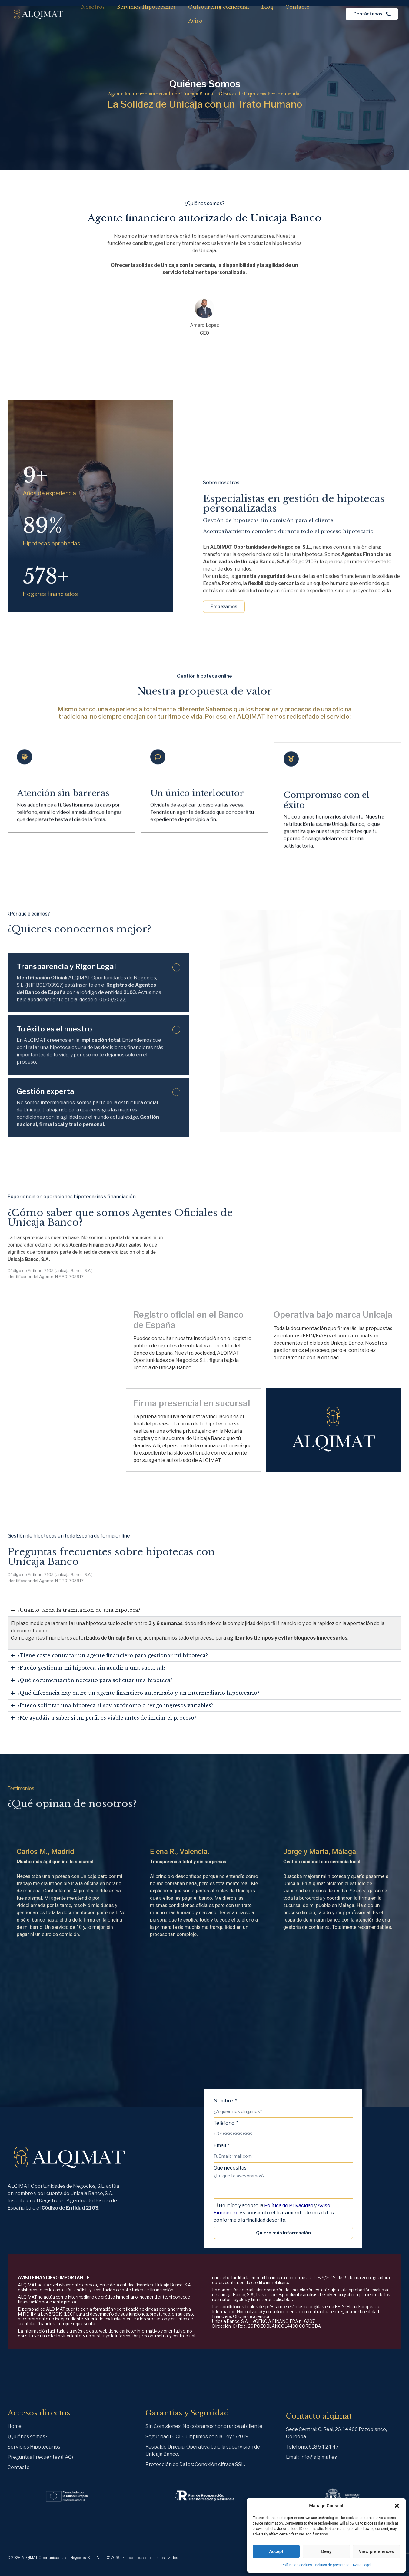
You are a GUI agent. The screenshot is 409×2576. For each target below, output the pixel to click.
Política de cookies (296, 2565)
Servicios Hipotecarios (146, 7)
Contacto (297, 7)
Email (220, 2145)
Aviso (195, 21)
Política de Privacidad (289, 2205)
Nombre (224, 2101)
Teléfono (224, 2123)
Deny (326, 2551)
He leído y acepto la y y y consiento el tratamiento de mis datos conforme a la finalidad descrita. (274, 2213)
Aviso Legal (362, 2565)
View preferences (376, 2551)
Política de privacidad (332, 2565)
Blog (267, 7)
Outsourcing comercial (218, 7)
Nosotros (93, 7)
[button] (397, 2506)
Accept (276, 2551)
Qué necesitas (230, 2168)
